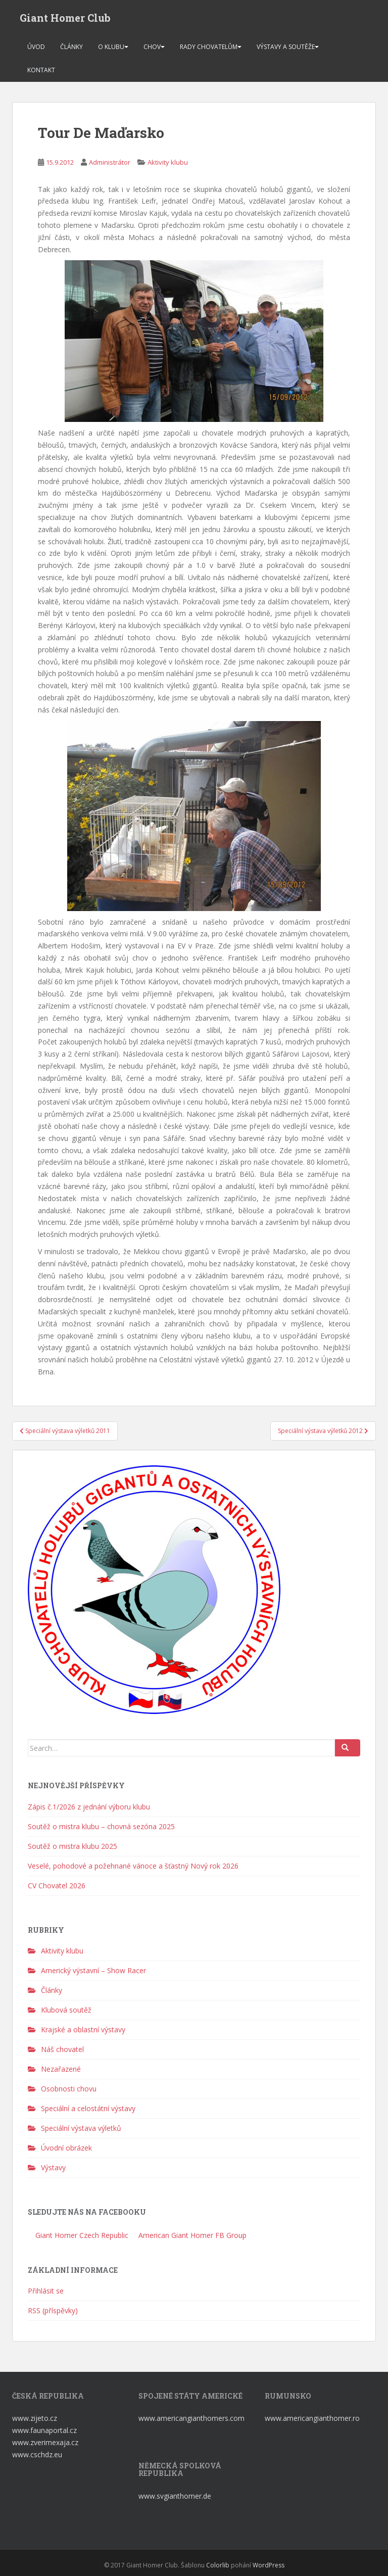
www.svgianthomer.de (174, 2496)
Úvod (36, 46)
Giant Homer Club (65, 17)
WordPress (268, 2565)
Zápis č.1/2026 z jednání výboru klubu (89, 1806)
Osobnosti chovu (68, 2088)
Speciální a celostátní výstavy (88, 2108)
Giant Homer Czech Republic (80, 2235)
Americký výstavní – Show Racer (93, 1970)
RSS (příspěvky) (53, 2310)
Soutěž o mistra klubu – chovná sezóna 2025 (101, 1826)
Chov (152, 46)
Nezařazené (61, 2069)
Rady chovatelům (208, 46)
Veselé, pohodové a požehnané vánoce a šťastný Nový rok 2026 (133, 1866)
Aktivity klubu (168, 162)
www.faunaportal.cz (44, 2430)
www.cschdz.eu (37, 2454)
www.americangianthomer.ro (312, 2418)
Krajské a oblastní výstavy (83, 2029)
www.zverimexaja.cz (45, 2442)
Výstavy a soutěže (286, 46)
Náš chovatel (62, 2049)
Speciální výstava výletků (81, 2128)
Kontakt (41, 70)
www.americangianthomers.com (192, 2418)
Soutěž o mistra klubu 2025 (72, 1846)
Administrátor (109, 162)
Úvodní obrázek (66, 2148)
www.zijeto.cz (34, 2418)
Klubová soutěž (66, 2010)
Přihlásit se (46, 2291)
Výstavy (53, 2167)
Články (71, 46)
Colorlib (217, 2565)
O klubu (111, 46)
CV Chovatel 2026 (56, 1885)
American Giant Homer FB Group (191, 2235)
